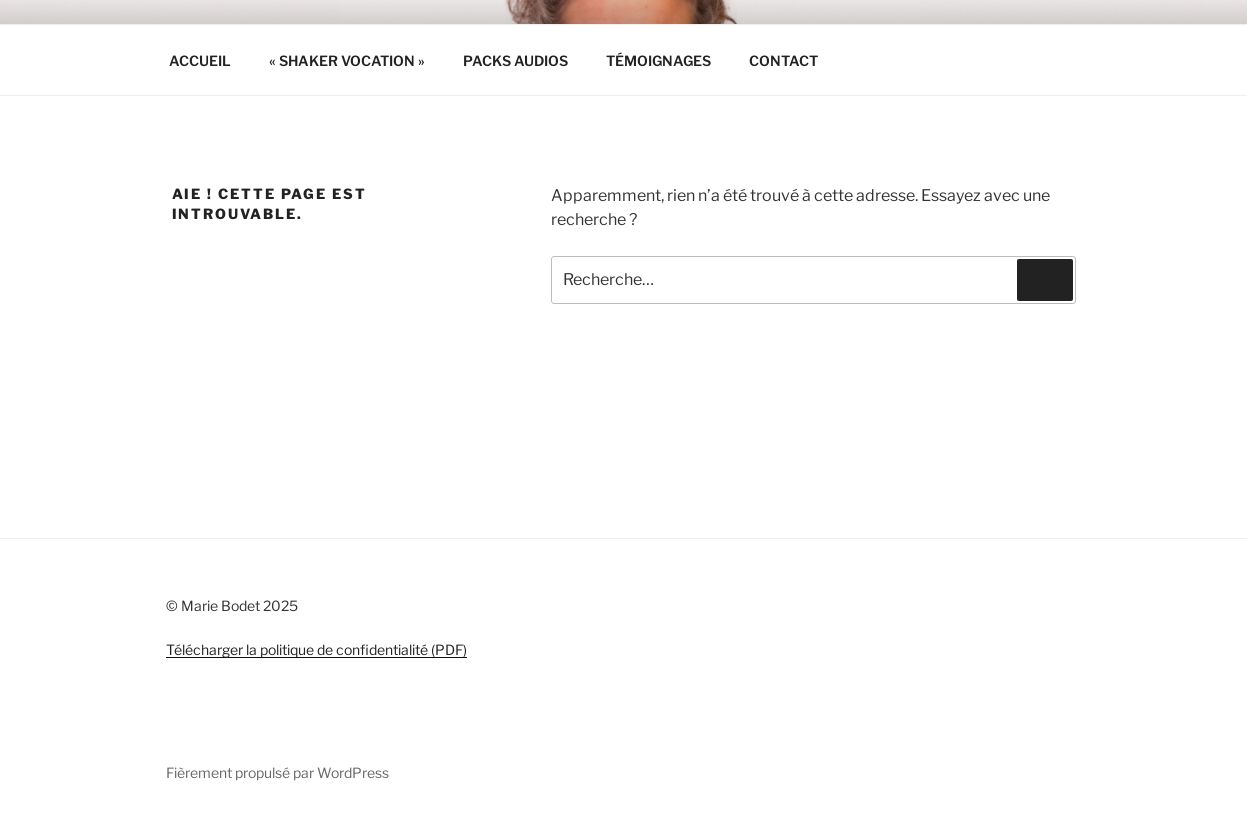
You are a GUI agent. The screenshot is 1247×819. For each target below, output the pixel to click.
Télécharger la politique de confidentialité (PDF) (316, 649)
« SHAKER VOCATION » (347, 60)
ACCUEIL (200, 60)
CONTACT (783, 60)
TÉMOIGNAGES (658, 60)
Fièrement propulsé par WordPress (277, 772)
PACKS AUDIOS (515, 60)
